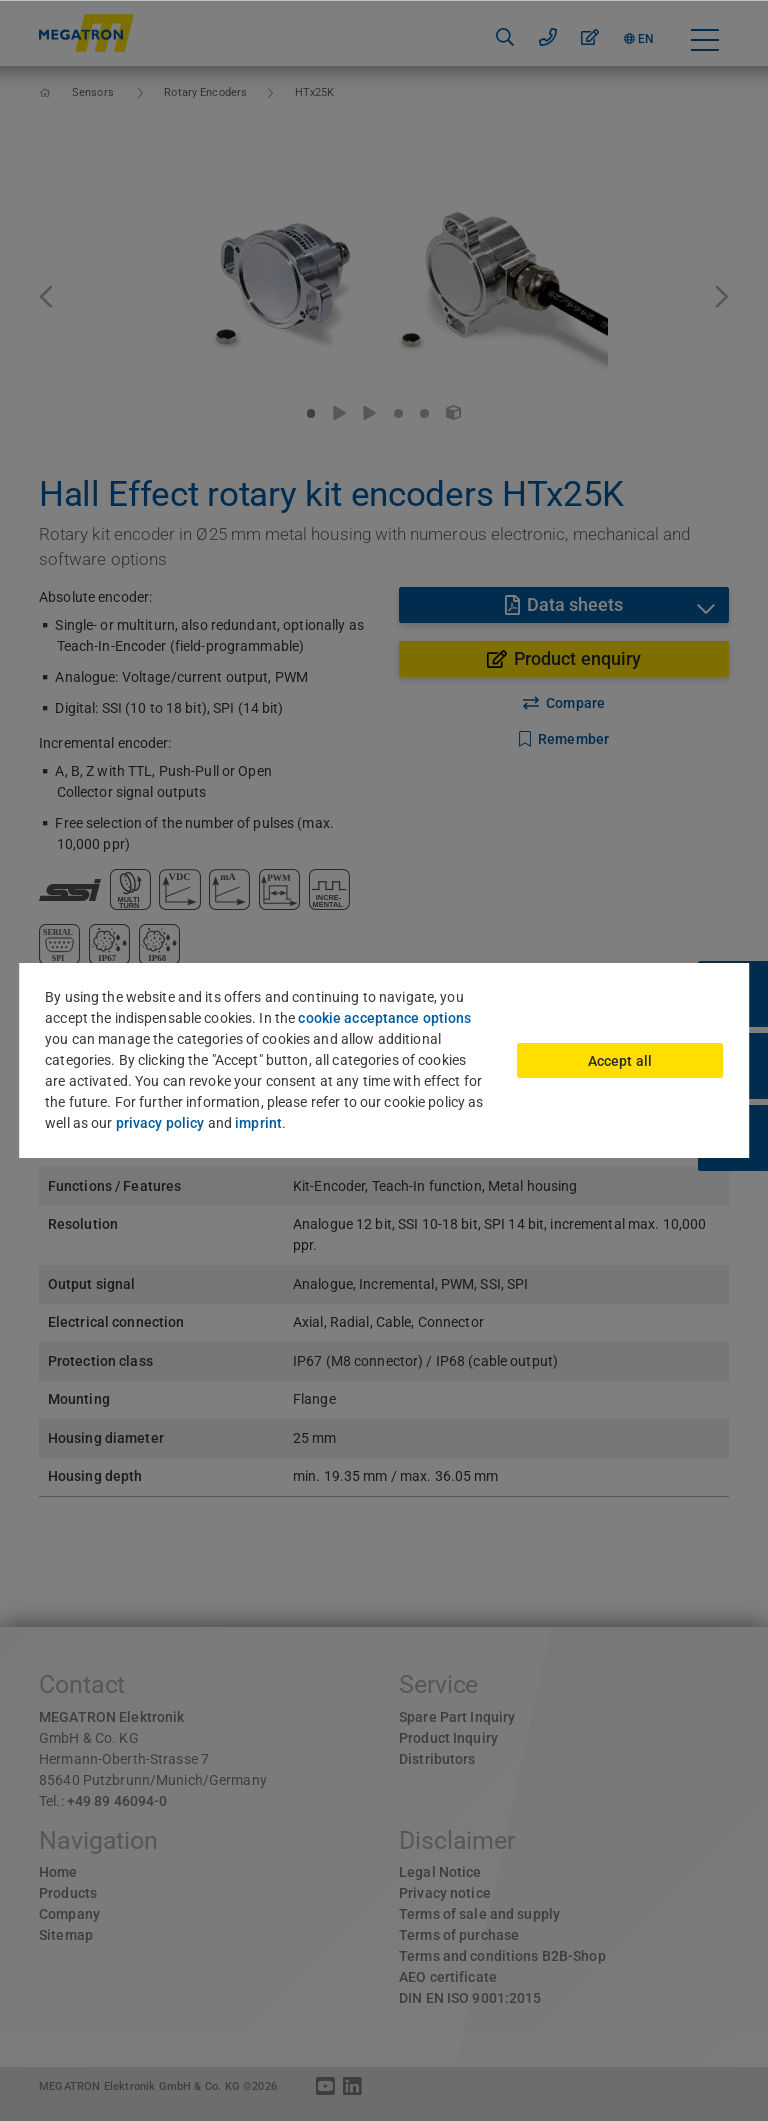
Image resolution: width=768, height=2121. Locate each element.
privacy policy (160, 1123)
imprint (258, 1123)
